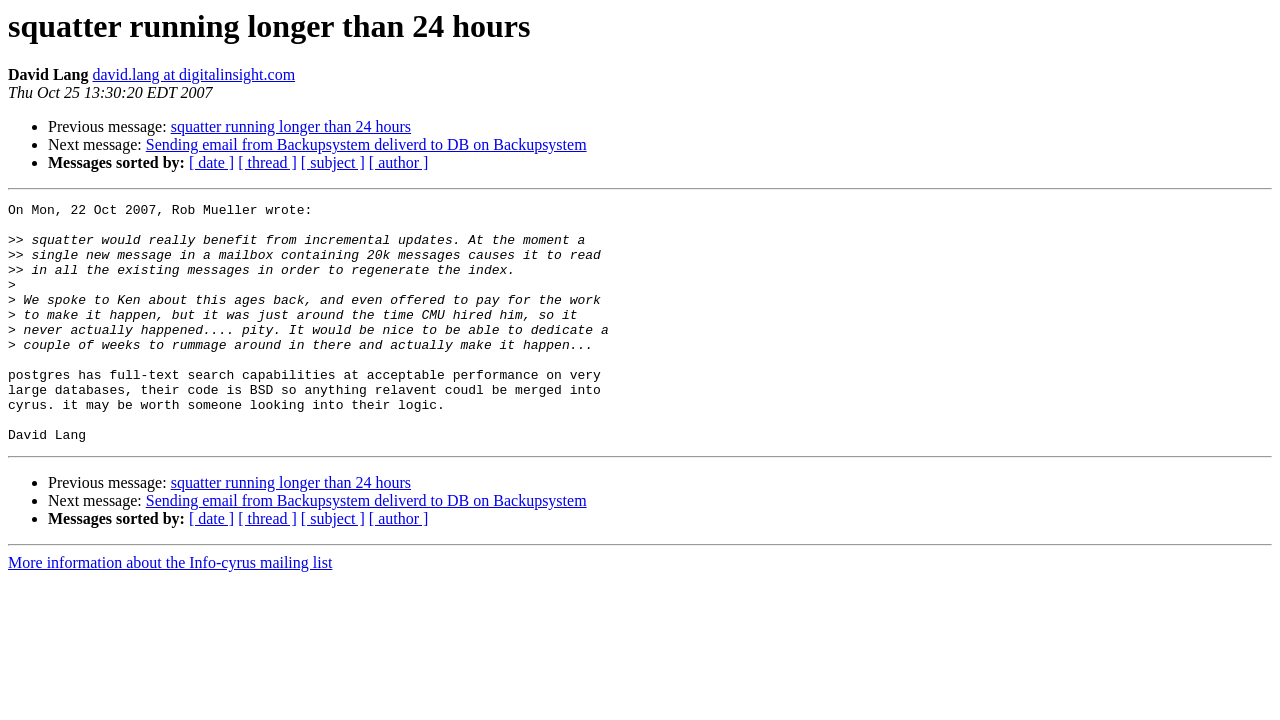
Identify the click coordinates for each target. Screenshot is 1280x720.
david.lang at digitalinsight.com (193, 74)
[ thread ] (267, 162)
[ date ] (211, 162)
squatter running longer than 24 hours (291, 126)
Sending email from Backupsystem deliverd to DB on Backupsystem (366, 144)
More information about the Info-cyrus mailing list (170, 610)
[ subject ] (333, 162)
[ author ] (399, 162)
